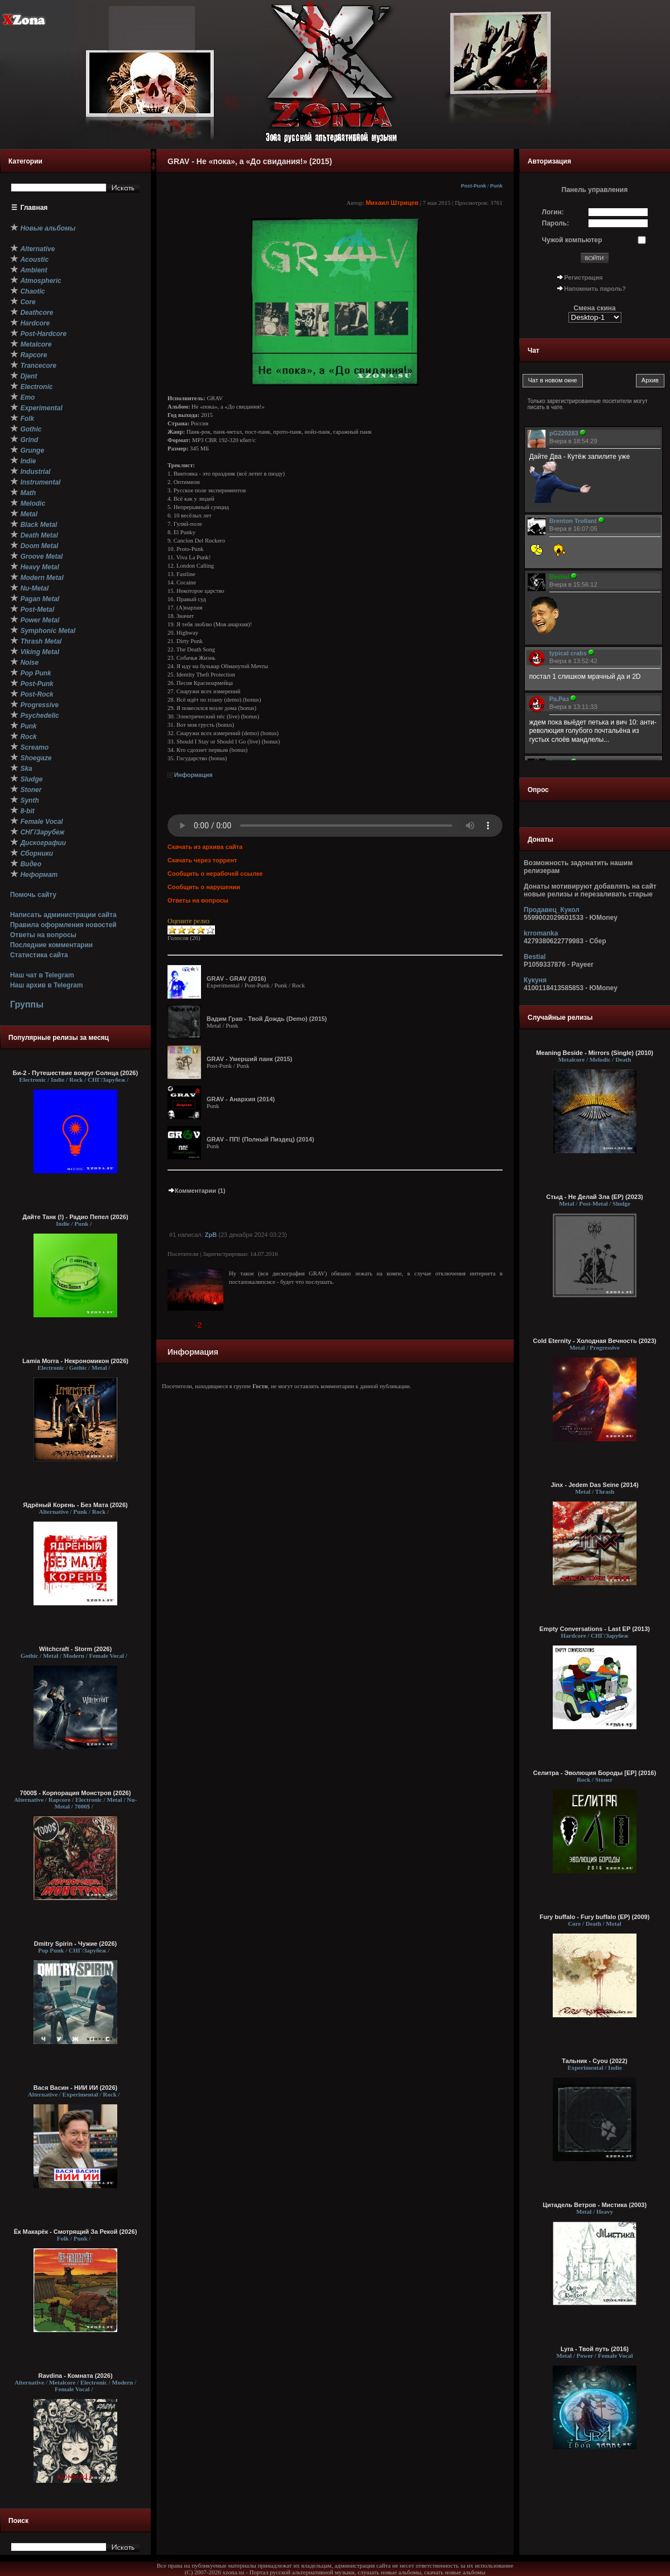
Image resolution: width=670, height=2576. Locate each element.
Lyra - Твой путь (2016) (595, 2348)
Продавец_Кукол (552, 910)
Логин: (553, 212)
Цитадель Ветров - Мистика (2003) (595, 2204)
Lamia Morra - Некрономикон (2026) (75, 1360)
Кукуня (535, 980)
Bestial (534, 957)
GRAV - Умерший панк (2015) (250, 1059)
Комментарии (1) (197, 1190)
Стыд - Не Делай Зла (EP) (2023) (594, 1196)
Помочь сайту (33, 895)
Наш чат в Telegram (42, 975)
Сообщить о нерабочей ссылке (215, 873)
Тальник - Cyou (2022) (594, 2060)
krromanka (541, 933)
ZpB (211, 1234)
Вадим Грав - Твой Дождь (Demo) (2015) (267, 1018)
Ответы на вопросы (43, 935)
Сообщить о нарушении (204, 887)
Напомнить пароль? (595, 288)
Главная (34, 208)
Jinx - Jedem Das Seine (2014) (594, 1484)
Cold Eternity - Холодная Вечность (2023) (594, 1340)
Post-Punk (473, 186)
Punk (496, 186)
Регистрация (583, 277)
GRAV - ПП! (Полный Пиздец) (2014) (260, 1139)
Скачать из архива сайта (205, 846)
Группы (27, 1004)
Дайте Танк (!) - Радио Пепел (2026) (75, 1216)
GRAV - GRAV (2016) (236, 978)
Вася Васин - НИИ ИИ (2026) (76, 2087)
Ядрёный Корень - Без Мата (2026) (75, 1505)
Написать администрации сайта (63, 915)
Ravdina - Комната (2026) (75, 2375)
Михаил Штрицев (392, 202)
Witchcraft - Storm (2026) (75, 1649)
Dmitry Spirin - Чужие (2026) (75, 1943)
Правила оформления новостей (63, 925)
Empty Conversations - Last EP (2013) (594, 1628)
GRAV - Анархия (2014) (241, 1099)
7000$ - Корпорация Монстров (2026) (75, 1793)
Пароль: (556, 223)
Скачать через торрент (202, 860)
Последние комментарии (51, 945)
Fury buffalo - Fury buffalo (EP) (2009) (595, 1916)
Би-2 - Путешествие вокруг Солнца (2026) (75, 1072)
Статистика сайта (39, 955)
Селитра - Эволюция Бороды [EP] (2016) (594, 1772)
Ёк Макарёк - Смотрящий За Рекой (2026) (75, 2231)
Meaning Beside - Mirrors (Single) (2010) (594, 1052)
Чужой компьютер (572, 240)
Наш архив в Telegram (46, 985)
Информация (193, 774)
